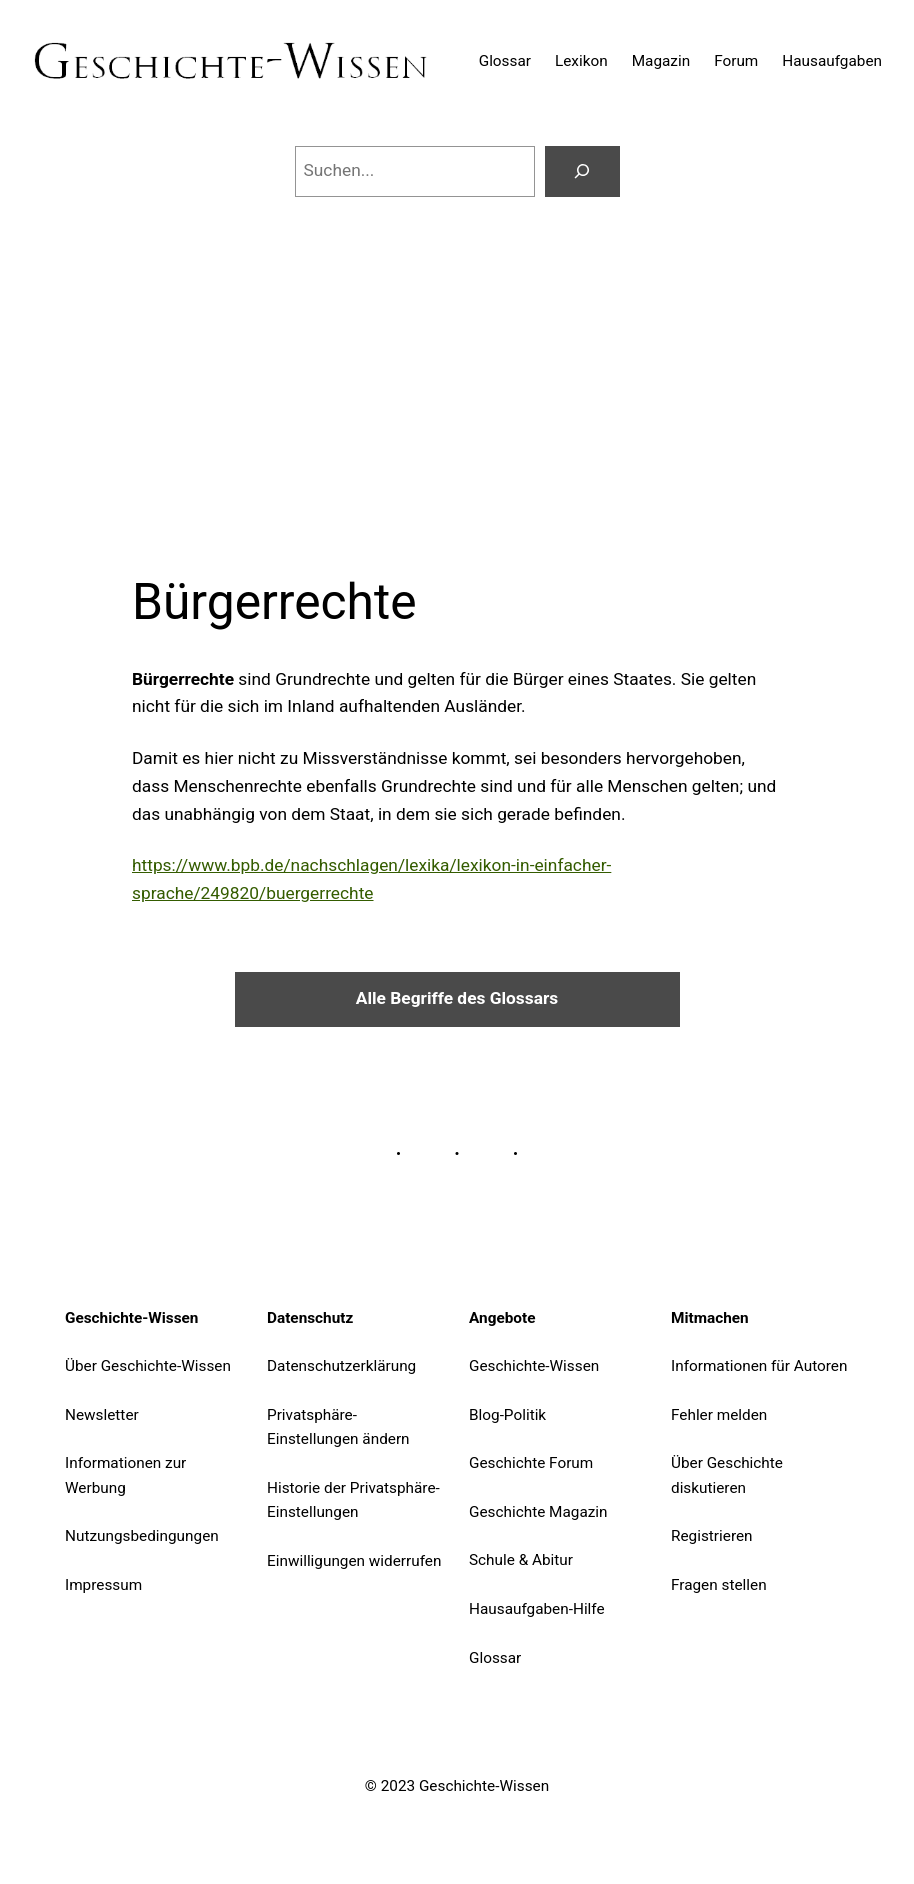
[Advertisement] (457, 361)
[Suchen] (582, 171)
